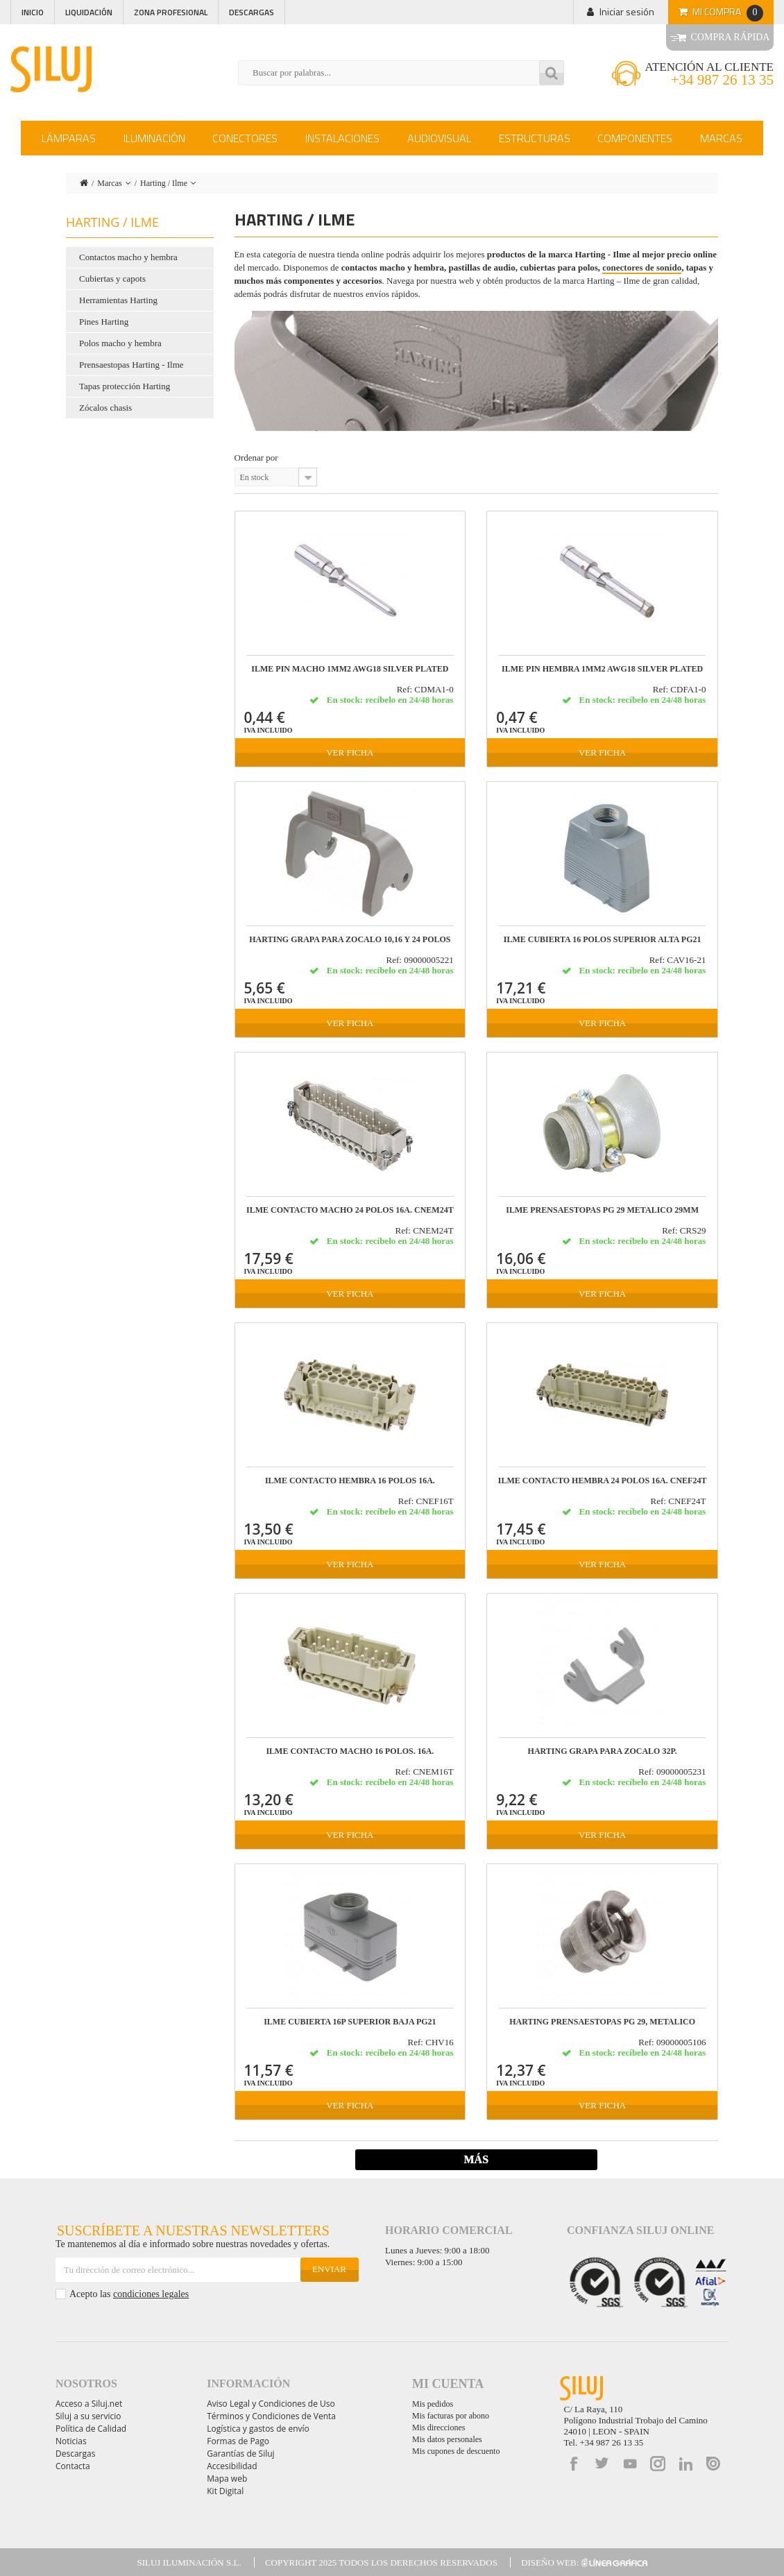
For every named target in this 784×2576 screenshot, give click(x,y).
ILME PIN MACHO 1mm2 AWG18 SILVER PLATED (349, 669)
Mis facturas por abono (450, 2416)
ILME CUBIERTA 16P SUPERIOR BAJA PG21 (350, 2022)
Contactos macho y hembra (128, 257)
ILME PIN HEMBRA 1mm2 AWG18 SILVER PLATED (602, 669)
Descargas (251, 12)
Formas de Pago (238, 2441)
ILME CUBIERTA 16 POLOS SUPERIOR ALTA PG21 (602, 939)
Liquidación (88, 12)
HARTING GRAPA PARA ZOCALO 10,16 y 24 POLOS (349, 939)
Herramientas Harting (118, 300)
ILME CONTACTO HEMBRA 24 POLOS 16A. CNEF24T (602, 1480)
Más (475, 2159)
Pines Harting (103, 321)
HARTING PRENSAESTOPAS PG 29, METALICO (602, 2022)
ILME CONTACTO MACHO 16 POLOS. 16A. (350, 1751)
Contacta (73, 2466)
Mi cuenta (448, 2384)
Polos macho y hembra (120, 343)
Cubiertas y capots (112, 278)
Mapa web (227, 2478)
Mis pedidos (432, 2404)
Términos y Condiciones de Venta (271, 2416)
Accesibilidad (232, 2466)
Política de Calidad (91, 2428)
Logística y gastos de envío (258, 2428)
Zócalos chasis (105, 407)
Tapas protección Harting (124, 386)
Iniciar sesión (626, 11)
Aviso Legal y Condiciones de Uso (270, 2403)
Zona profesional (170, 12)
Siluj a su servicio (88, 2416)
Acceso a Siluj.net (89, 2403)
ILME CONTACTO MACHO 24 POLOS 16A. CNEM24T (350, 1210)
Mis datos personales (447, 2439)
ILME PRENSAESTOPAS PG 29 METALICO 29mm (602, 1210)
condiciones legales (151, 2294)
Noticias (71, 2441)
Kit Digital (225, 2491)
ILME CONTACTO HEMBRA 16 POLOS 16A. (350, 1480)
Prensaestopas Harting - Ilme (131, 364)
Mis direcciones (438, 2427)
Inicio (33, 12)
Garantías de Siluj (240, 2453)
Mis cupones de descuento (456, 2451)
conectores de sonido (641, 267)
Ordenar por (256, 457)
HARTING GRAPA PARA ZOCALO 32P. (602, 1751)
